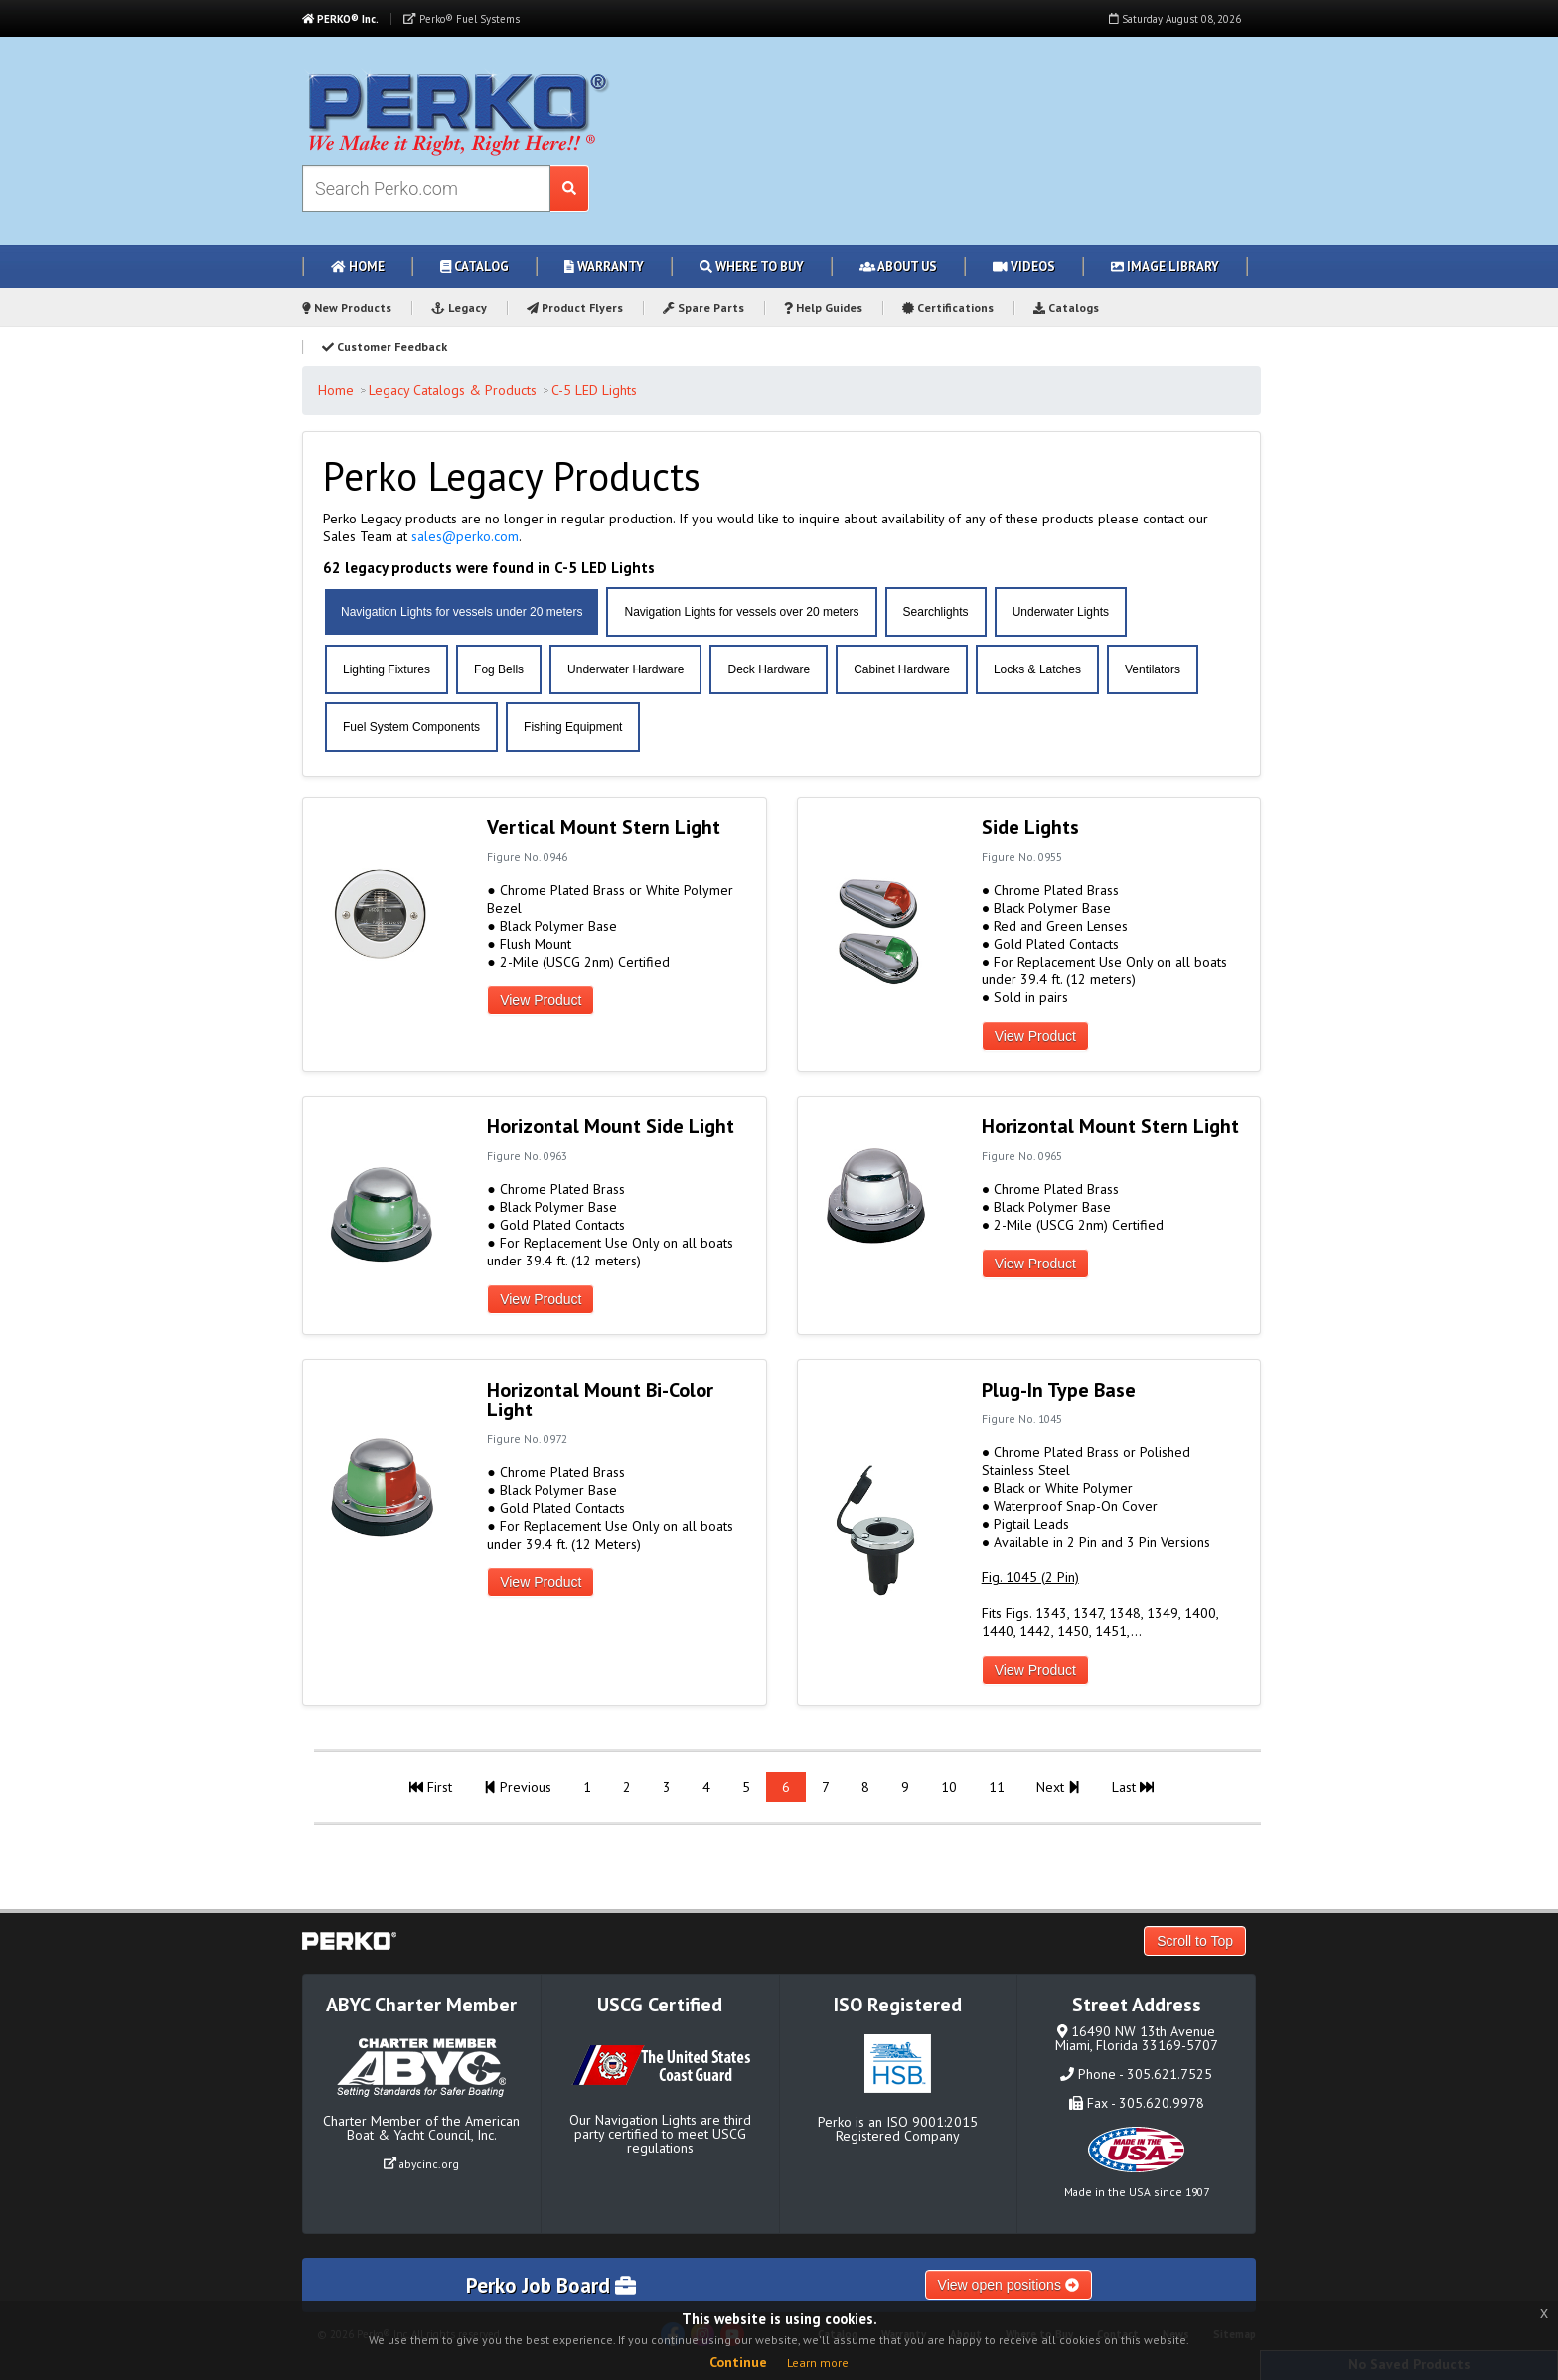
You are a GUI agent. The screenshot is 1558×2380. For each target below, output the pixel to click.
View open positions (1008, 2285)
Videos (1024, 266)
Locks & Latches (1037, 669)
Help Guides (823, 307)
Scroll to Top (1195, 1941)
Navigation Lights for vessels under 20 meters (461, 612)
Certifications (948, 307)
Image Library (1165, 266)
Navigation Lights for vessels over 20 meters (741, 612)
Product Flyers (575, 307)
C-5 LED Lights (594, 390)
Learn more (818, 2362)
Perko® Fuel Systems (461, 19)
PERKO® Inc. (340, 19)
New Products (346, 307)
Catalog (474, 266)
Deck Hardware (768, 669)
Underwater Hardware (625, 669)
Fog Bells (499, 669)
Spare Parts (703, 307)
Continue (738, 2362)
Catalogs (1066, 307)
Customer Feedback (384, 346)
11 (997, 1787)
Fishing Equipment (573, 727)
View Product (540, 1000)
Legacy (459, 307)
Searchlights (936, 612)
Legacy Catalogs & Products (453, 390)
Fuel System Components (411, 727)
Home (358, 266)
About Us (898, 266)
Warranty (604, 266)
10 (949, 1787)
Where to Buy (752, 266)
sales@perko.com (465, 536)
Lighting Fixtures (386, 669)
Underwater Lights (1061, 612)
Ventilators (1152, 669)
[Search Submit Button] (569, 188)
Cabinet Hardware (902, 669)
